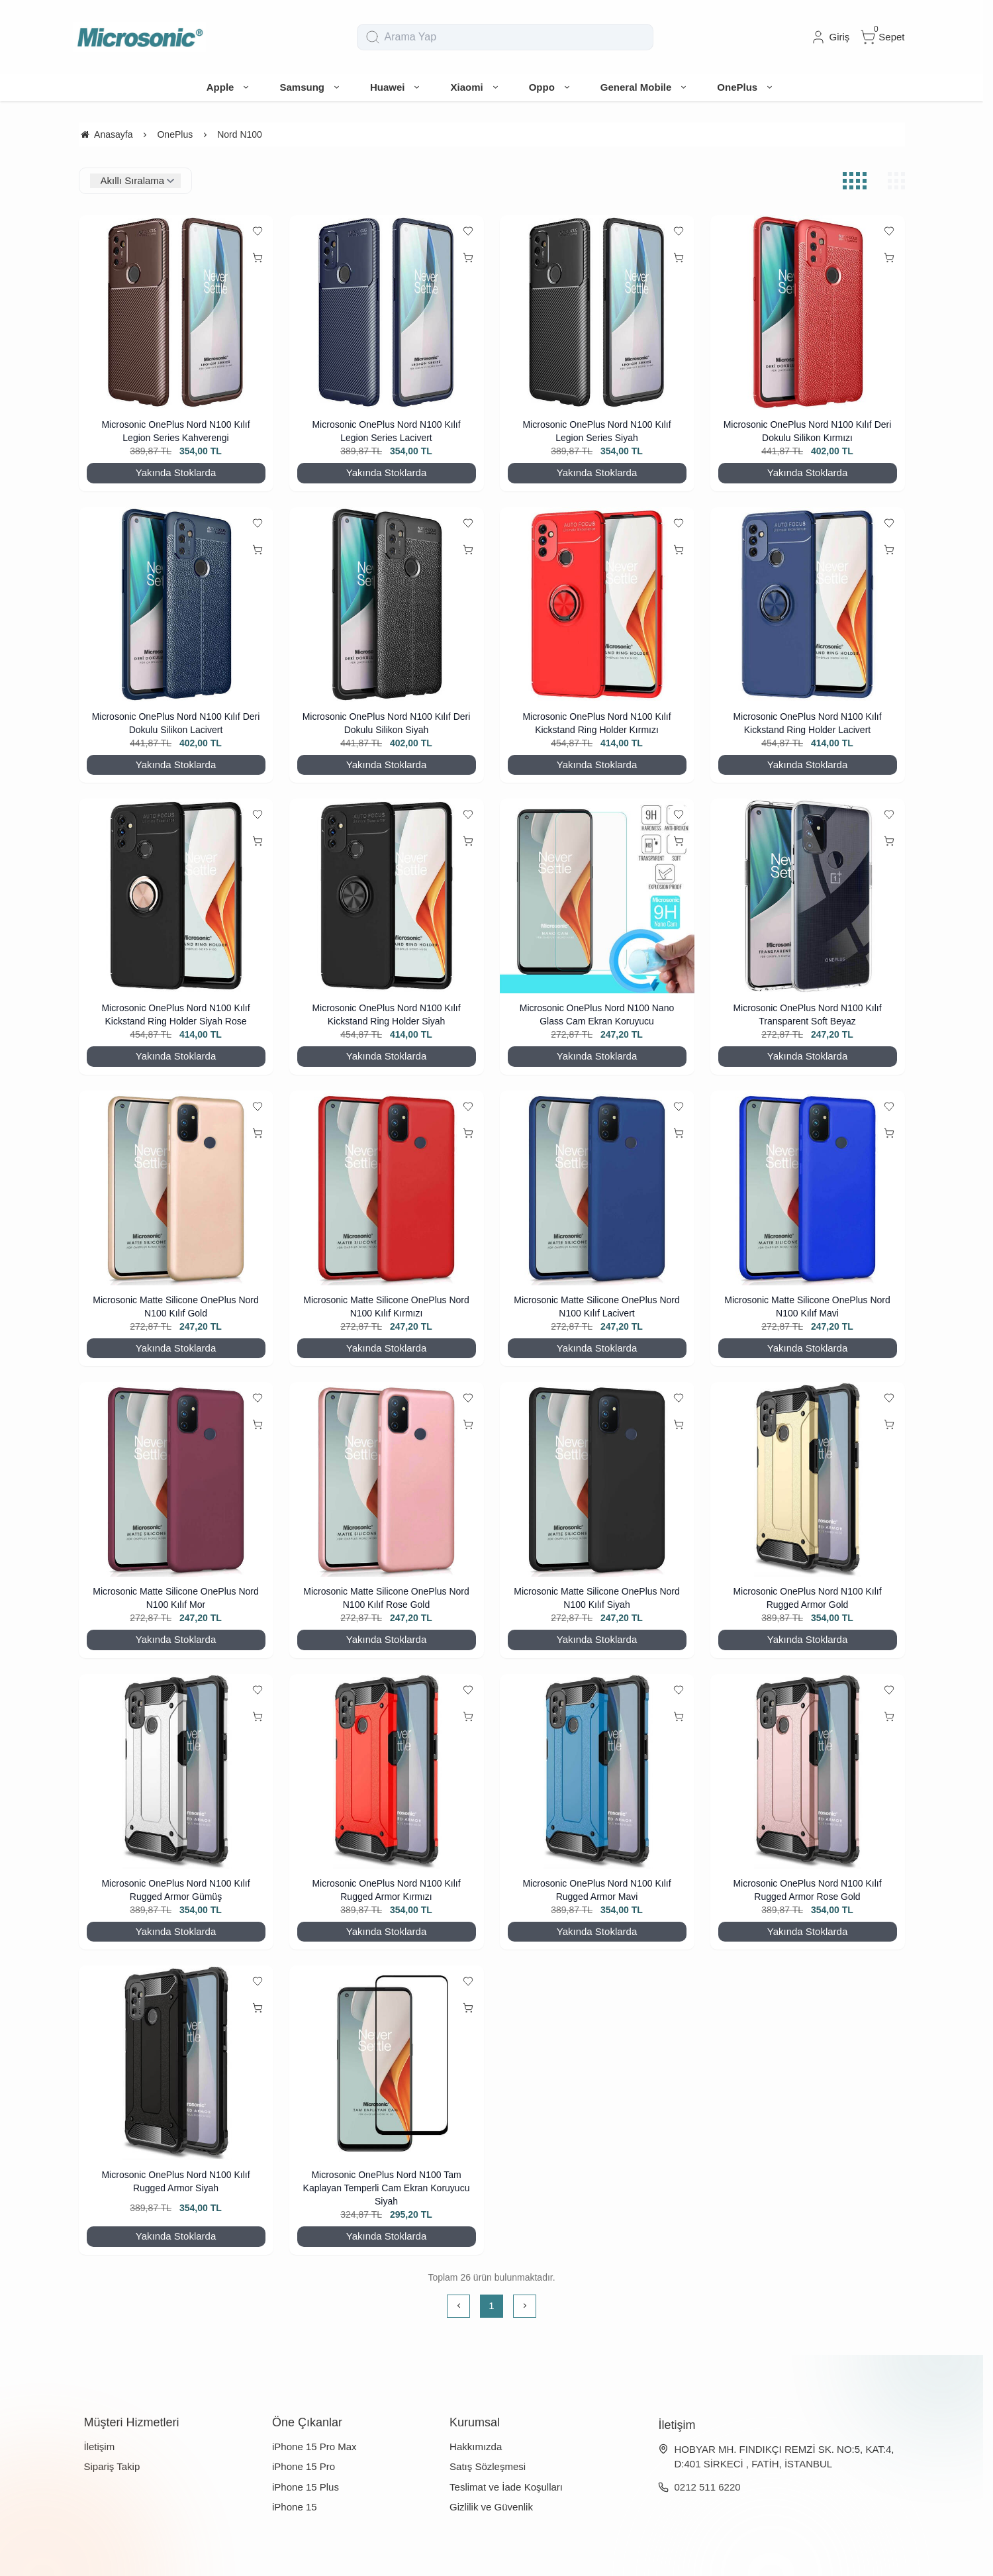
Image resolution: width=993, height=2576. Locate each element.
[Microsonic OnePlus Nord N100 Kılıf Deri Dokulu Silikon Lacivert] (176, 604)
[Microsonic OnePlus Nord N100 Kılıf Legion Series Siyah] (597, 312)
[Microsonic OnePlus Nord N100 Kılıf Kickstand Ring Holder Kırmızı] (597, 604)
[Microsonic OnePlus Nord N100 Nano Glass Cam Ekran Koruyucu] (597, 896)
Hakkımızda (475, 2446)
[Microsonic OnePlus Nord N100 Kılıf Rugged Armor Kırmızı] (386, 1771)
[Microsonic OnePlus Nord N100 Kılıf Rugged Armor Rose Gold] (807, 1771)
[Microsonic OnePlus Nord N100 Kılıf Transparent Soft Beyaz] (807, 896)
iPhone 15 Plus (305, 2487)
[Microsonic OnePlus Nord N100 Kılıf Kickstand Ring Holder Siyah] (386, 896)
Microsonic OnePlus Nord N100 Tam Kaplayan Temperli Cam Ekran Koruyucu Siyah (386, 2187)
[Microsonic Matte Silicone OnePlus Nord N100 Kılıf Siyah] (597, 1479)
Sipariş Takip (112, 2466)
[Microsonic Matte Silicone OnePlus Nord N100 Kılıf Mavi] (807, 1188)
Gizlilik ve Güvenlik (491, 2506)
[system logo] (139, 37)
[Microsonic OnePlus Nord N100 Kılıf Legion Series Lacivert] (386, 312)
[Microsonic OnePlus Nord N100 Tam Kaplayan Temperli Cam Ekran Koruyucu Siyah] (386, 2062)
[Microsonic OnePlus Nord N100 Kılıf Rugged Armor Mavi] (597, 1771)
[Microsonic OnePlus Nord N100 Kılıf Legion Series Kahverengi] (176, 312)
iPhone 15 (294, 2506)
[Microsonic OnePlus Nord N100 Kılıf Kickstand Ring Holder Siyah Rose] (176, 896)
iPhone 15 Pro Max (314, 2446)
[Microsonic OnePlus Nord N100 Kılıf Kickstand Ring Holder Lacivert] (807, 604)
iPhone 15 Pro (303, 2466)
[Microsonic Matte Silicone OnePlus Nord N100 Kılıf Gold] (176, 1188)
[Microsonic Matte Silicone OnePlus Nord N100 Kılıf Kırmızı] (386, 1188)
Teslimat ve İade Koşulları (506, 2487)
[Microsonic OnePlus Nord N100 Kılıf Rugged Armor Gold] (807, 1479)
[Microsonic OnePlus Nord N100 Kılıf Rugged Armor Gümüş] (176, 1771)
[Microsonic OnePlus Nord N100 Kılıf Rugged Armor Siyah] (176, 2062)
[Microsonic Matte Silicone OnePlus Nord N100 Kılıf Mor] (176, 1479)
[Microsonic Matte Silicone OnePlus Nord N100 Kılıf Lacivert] (597, 1188)
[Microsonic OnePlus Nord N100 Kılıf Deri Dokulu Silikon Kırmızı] (807, 312)
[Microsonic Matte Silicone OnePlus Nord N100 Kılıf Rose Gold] (386, 1479)
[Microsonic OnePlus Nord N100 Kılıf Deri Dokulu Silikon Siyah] (386, 604)
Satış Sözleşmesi (487, 2466)
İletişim (99, 2446)
